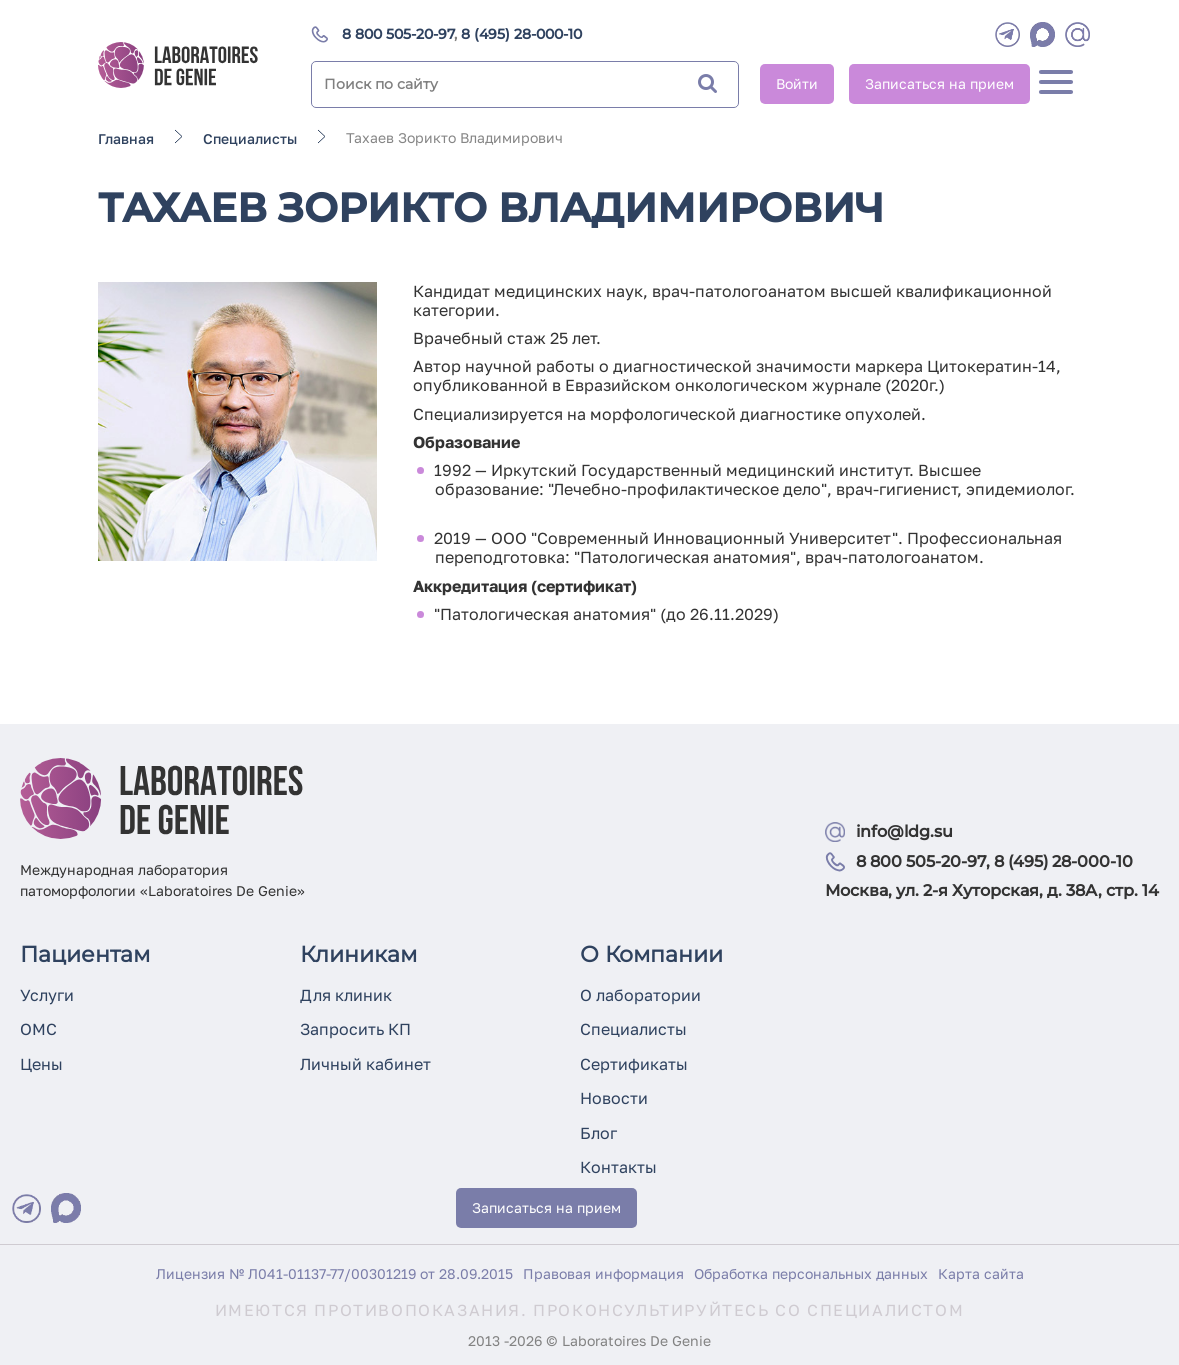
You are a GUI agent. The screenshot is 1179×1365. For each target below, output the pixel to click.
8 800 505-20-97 (398, 34)
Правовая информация (603, 1273)
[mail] (1077, 34)
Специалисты (633, 1029)
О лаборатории (640, 995)
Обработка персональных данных (811, 1273)
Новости (614, 1098)
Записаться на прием (939, 83)
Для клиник (346, 995)
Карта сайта (981, 1273)
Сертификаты (634, 1064)
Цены (41, 1064)
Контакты (618, 1167)
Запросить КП (355, 1029)
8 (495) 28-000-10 (521, 34)
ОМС (38, 1029)
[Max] (66, 1208)
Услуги (47, 995)
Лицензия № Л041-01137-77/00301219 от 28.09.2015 (334, 1273)
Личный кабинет (365, 1064)
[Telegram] (1007, 34)
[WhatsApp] (1042, 34)
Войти (797, 83)
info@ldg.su (904, 831)
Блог (598, 1133)
